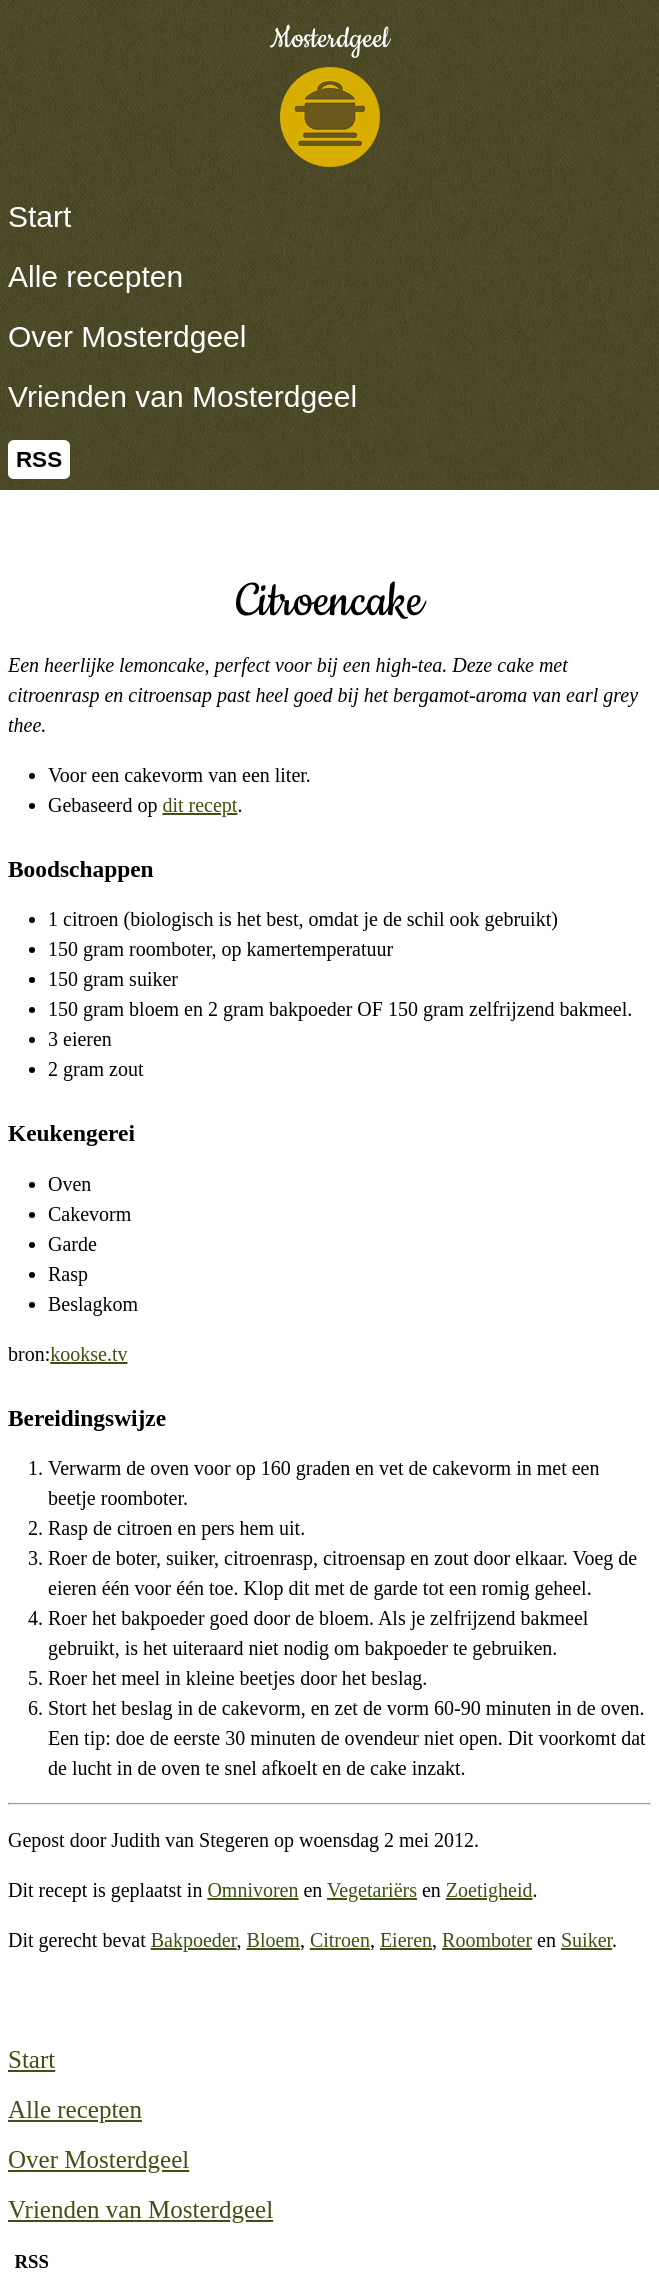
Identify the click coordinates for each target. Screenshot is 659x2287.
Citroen (340, 1940)
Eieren (406, 1940)
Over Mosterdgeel (127, 336)
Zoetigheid (489, 1890)
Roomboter (487, 1940)
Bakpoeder (194, 1940)
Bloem (273, 1940)
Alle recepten (95, 276)
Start (39, 216)
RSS (39, 459)
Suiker (586, 1940)
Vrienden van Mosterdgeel (182, 396)
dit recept (199, 805)
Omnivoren (252, 1890)
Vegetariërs (372, 1890)
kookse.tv (88, 1354)
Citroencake (329, 602)
